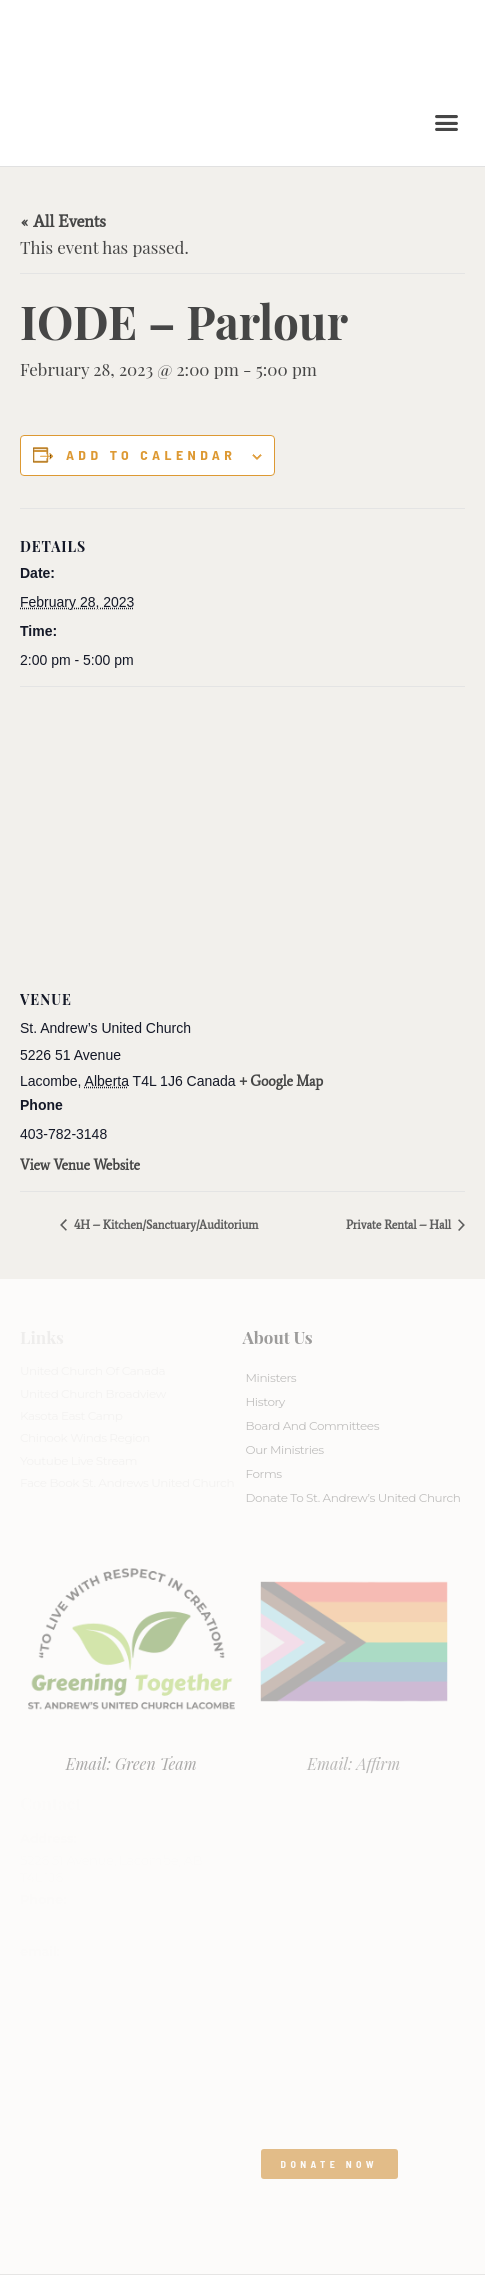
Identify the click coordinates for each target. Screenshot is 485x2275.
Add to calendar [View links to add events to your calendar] (151, 455)
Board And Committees (313, 1425)
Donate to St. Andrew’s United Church (353, 1497)
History (265, 1401)
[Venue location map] (242, 831)
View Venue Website (80, 1165)
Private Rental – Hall (400, 1225)
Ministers (271, 1377)
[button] (447, 123)
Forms (264, 1473)
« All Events (63, 221)
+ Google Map (282, 1081)
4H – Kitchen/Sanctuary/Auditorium (164, 1225)
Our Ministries (285, 1449)
